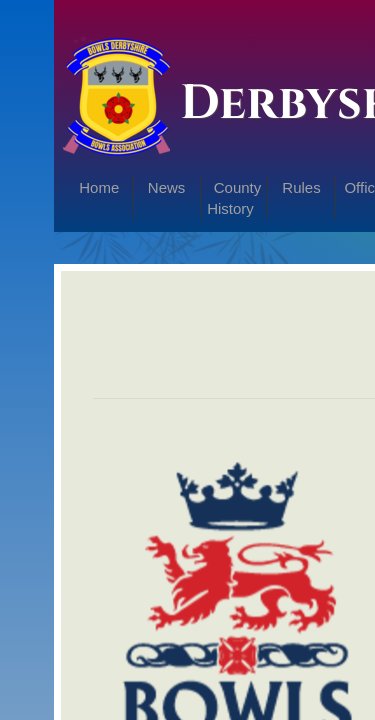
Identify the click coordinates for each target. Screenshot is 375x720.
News (167, 187)
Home (99, 187)
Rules (301, 187)
